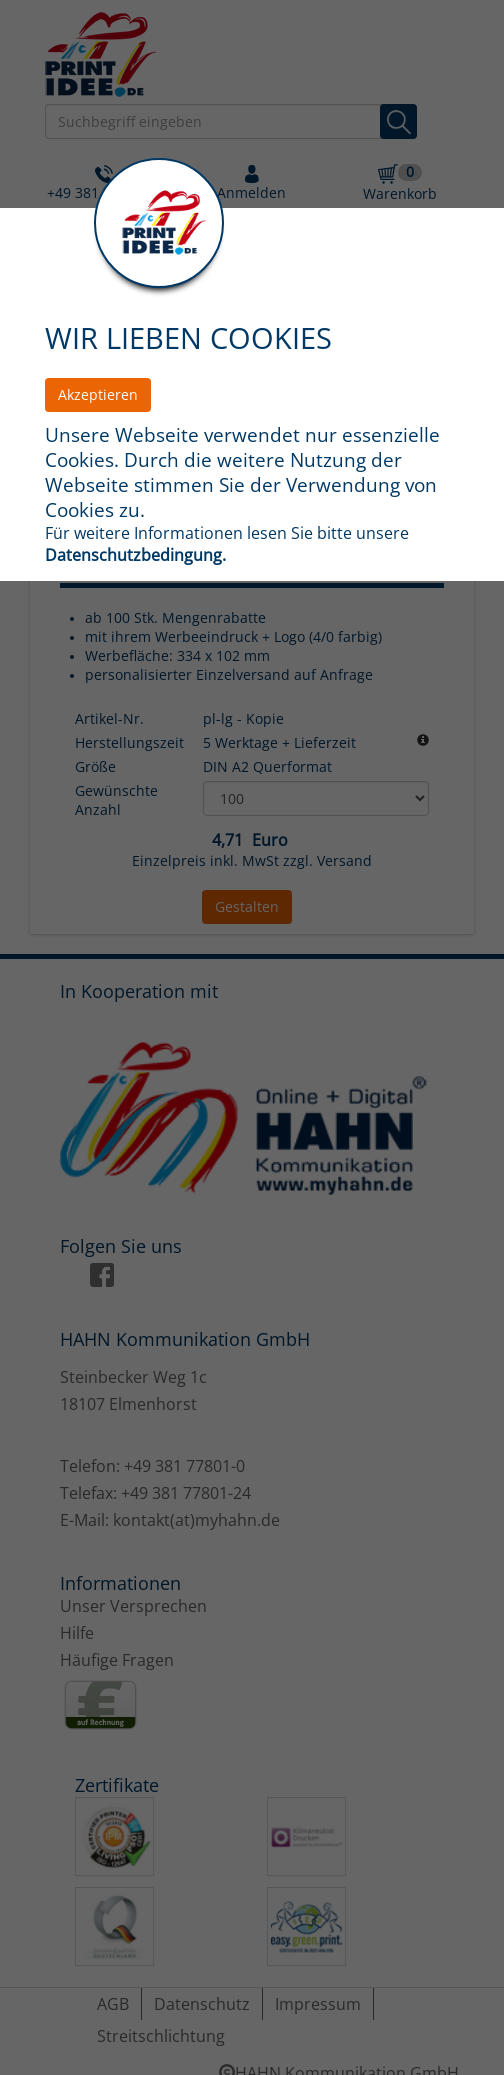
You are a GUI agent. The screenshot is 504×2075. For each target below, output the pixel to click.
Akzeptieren (98, 394)
